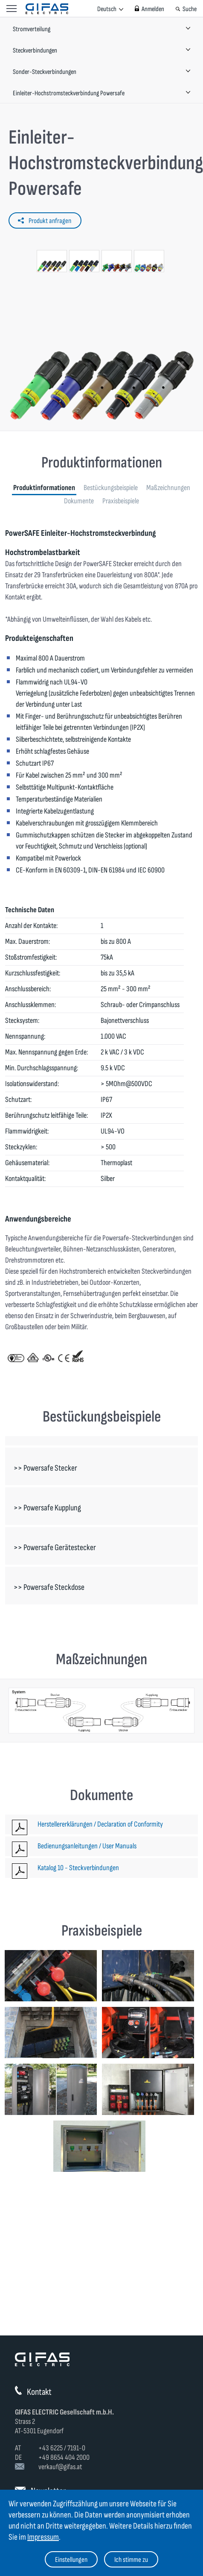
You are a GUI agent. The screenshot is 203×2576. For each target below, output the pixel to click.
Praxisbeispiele (120, 500)
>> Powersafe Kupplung (47, 1508)
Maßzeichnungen (168, 487)
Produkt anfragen (50, 221)
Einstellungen (71, 2559)
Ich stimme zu (131, 2559)
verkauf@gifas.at (60, 2466)
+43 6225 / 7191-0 (61, 2448)
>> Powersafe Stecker (45, 1468)
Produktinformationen (44, 487)
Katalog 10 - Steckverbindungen (78, 1867)
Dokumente (79, 500)
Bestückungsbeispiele (111, 487)
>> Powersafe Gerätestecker (55, 1547)
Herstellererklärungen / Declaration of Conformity (100, 1824)
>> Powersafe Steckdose (49, 1587)
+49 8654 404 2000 (64, 2457)
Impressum (43, 2537)
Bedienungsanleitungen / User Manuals (87, 1846)
